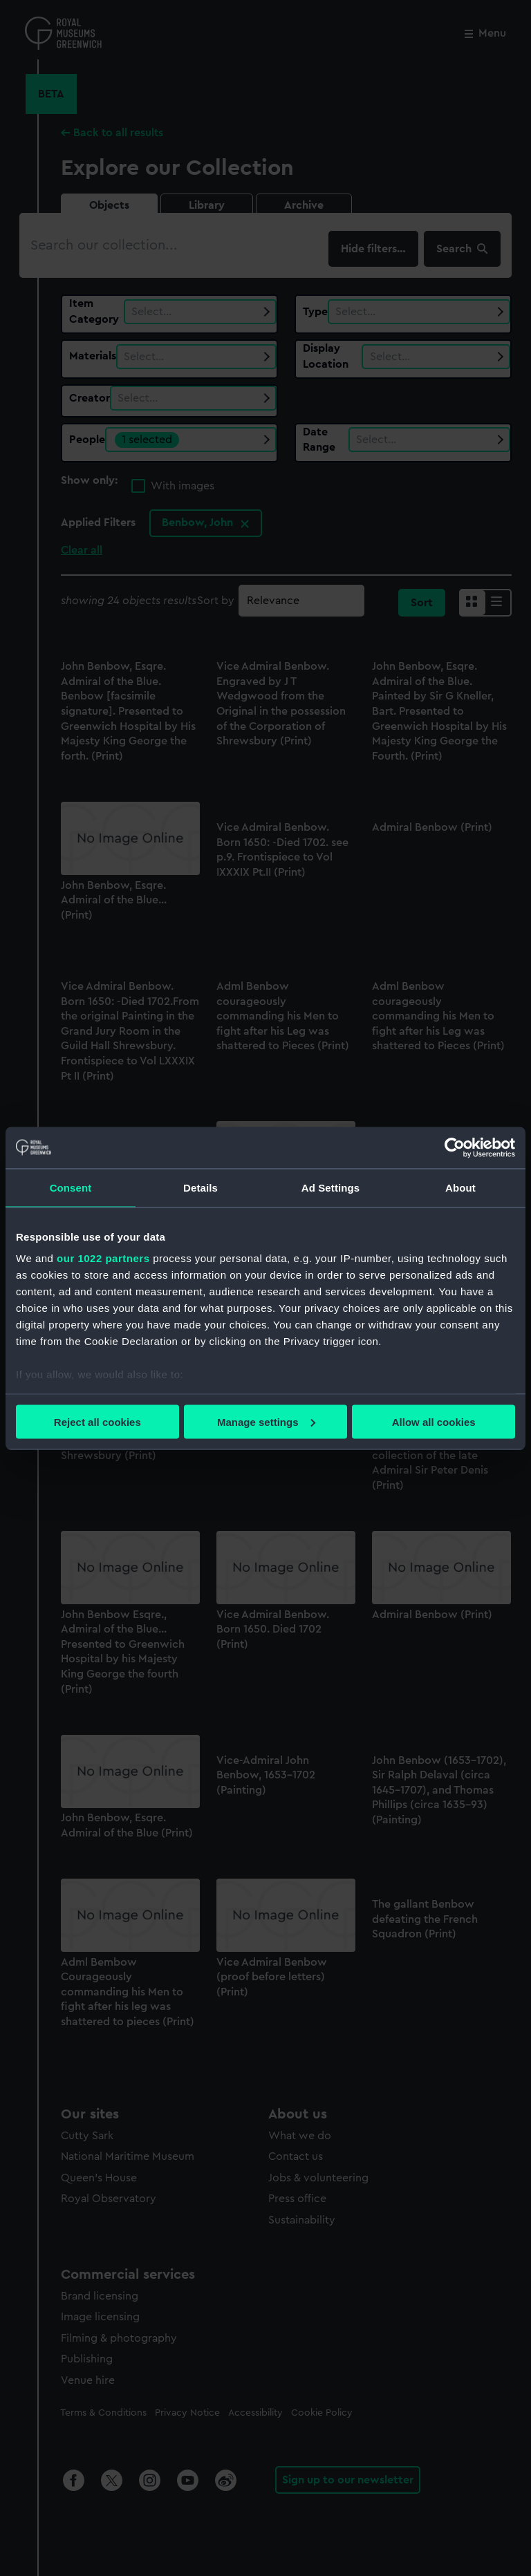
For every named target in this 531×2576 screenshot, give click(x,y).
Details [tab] (200, 1187)
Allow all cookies (434, 1421)
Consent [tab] (71, 1187)
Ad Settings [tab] (330, 1187)
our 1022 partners (103, 1258)
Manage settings (266, 1421)
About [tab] (460, 1187)
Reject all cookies (97, 1421)
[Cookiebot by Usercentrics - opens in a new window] (454, 1147)
